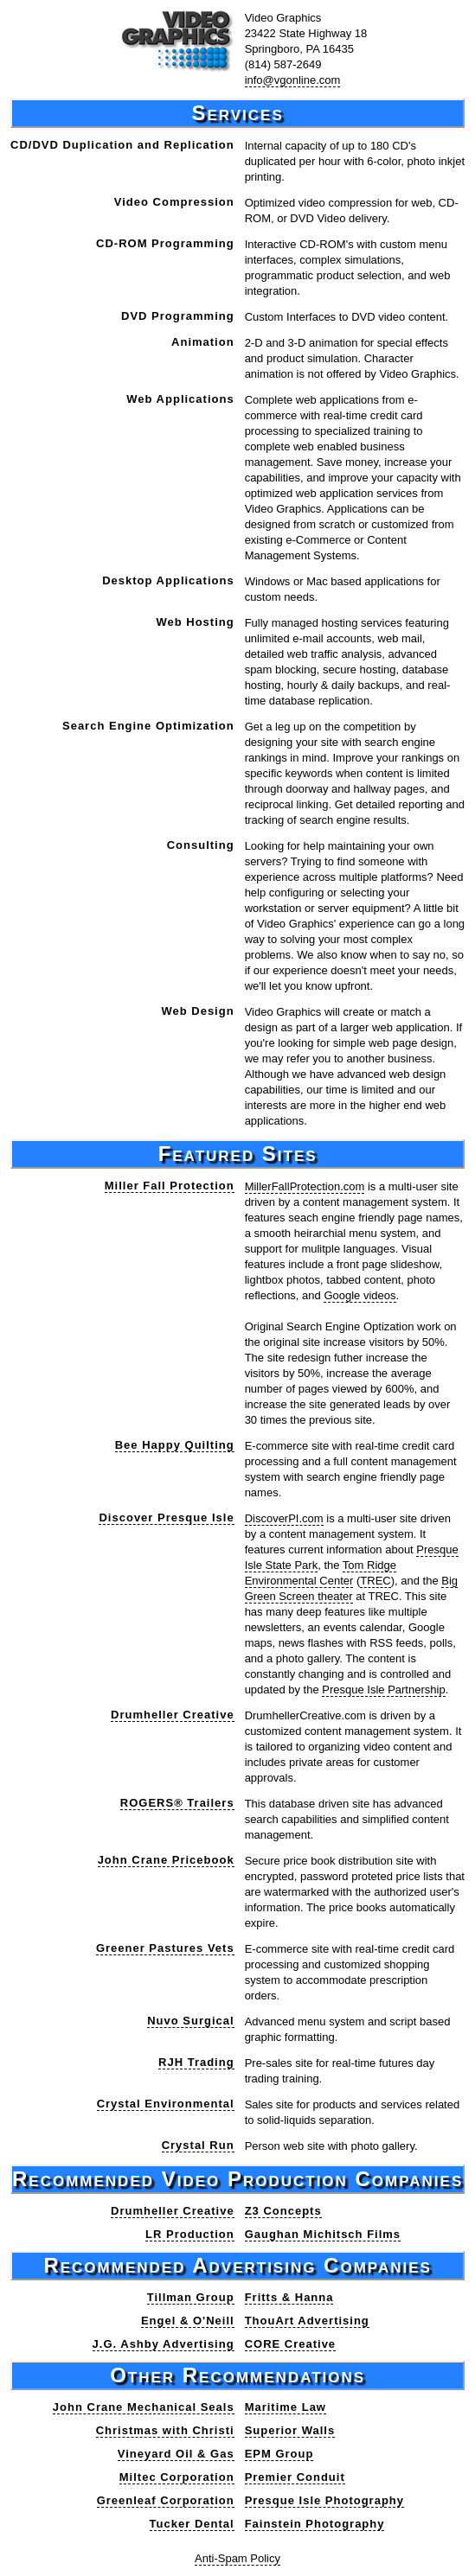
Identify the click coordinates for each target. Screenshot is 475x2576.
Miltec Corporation (176, 2477)
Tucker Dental (192, 2523)
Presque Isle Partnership (383, 1689)
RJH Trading (196, 2062)
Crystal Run (198, 2145)
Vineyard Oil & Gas (176, 2453)
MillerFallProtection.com (305, 1186)
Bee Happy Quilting (174, 1444)
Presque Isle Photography (324, 2500)
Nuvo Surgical (190, 2020)
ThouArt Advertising (307, 2320)
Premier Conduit (295, 2477)
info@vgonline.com (293, 79)
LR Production (189, 2234)
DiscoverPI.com (284, 1518)
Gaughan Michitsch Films (323, 2234)
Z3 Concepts (283, 2210)
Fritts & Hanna (289, 2297)
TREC (375, 1580)
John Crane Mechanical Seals (143, 2407)
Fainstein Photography (315, 2523)
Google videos (359, 1295)
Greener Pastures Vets (165, 1948)
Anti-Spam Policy (237, 2558)
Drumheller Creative (172, 1714)
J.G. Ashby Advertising (163, 2343)
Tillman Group (190, 2297)
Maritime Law (285, 2407)
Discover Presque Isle (166, 1517)
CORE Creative (290, 2343)
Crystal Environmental (165, 2103)
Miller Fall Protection (169, 1185)
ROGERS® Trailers (177, 1802)
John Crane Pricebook (166, 1859)
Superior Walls (290, 2430)
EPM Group (279, 2453)
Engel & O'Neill (187, 2320)
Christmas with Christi (165, 2430)
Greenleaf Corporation (165, 2500)
